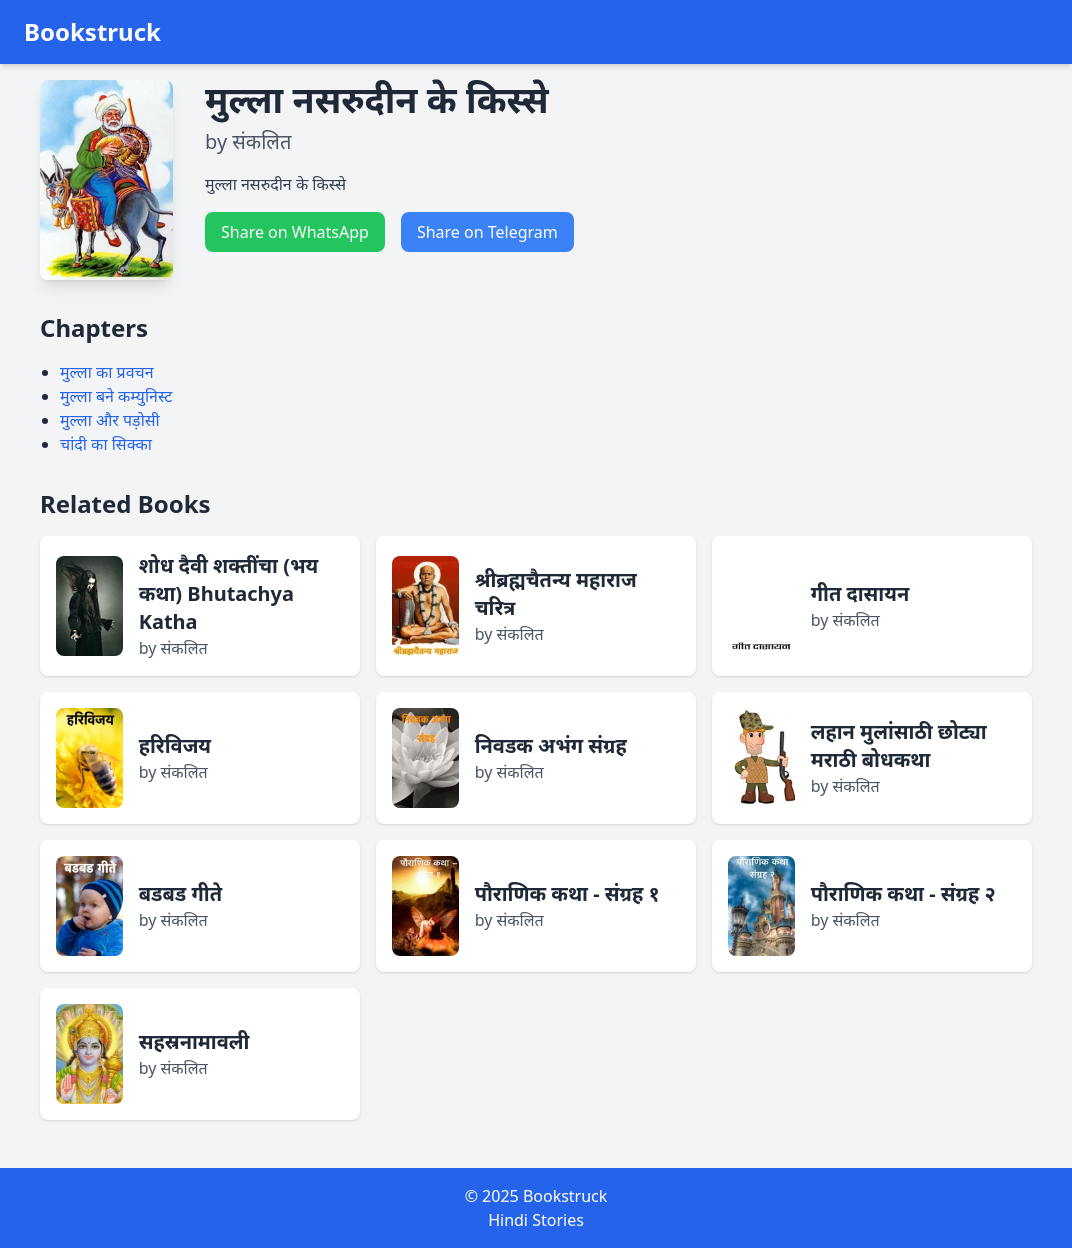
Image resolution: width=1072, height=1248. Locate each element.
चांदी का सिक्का (106, 444)
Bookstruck (92, 32)
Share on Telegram (487, 232)
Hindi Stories (536, 1220)
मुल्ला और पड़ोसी (110, 420)
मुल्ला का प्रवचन (107, 372)
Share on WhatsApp (295, 232)
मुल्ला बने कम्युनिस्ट (116, 396)
